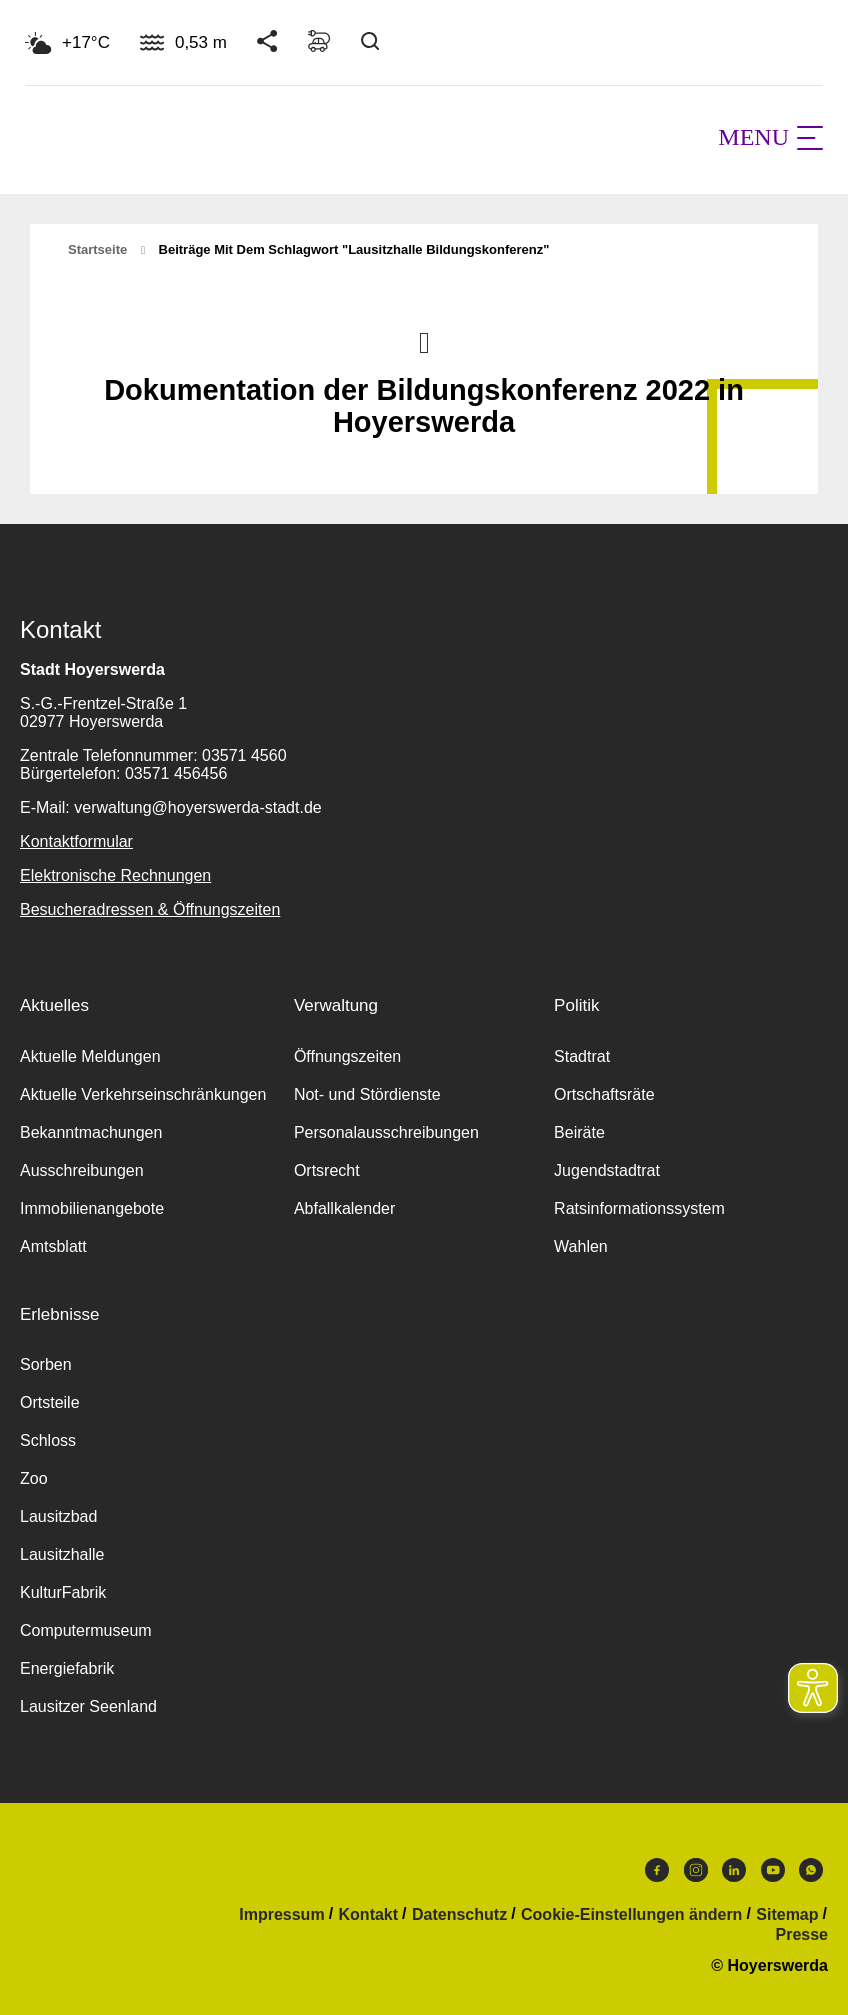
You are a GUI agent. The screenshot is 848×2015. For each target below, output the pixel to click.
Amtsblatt (53, 1246)
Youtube (773, 1870)
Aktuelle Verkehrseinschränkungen (143, 1094)
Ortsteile (50, 1402)
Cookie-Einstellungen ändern (631, 1915)
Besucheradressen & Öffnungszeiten (150, 909)
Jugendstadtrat (607, 1170)
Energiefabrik (67, 1668)
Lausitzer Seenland (88, 1706)
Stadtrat (582, 1056)
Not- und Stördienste (367, 1094)
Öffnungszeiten (347, 1056)
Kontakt (369, 1915)
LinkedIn (734, 1870)
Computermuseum (86, 1630)
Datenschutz (459, 1915)
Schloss (48, 1440)
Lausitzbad (58, 1516)
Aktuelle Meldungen (90, 1056)
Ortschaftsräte (604, 1094)
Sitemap (787, 1915)
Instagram (696, 1870)
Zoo (34, 1478)
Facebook (657, 1870)
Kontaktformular (76, 841)
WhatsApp (811, 1870)
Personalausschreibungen (386, 1132)
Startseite (97, 249)
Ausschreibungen (82, 1170)
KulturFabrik (63, 1592)
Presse (802, 1935)
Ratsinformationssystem (639, 1208)
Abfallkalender (344, 1208)
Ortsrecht (327, 1170)
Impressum (281, 1915)
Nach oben (424, 341)
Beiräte (579, 1132)
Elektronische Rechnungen (115, 875)
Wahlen (581, 1246)
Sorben (46, 1364)
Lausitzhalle (62, 1554)
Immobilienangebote (92, 1208)
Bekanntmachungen (91, 1132)
